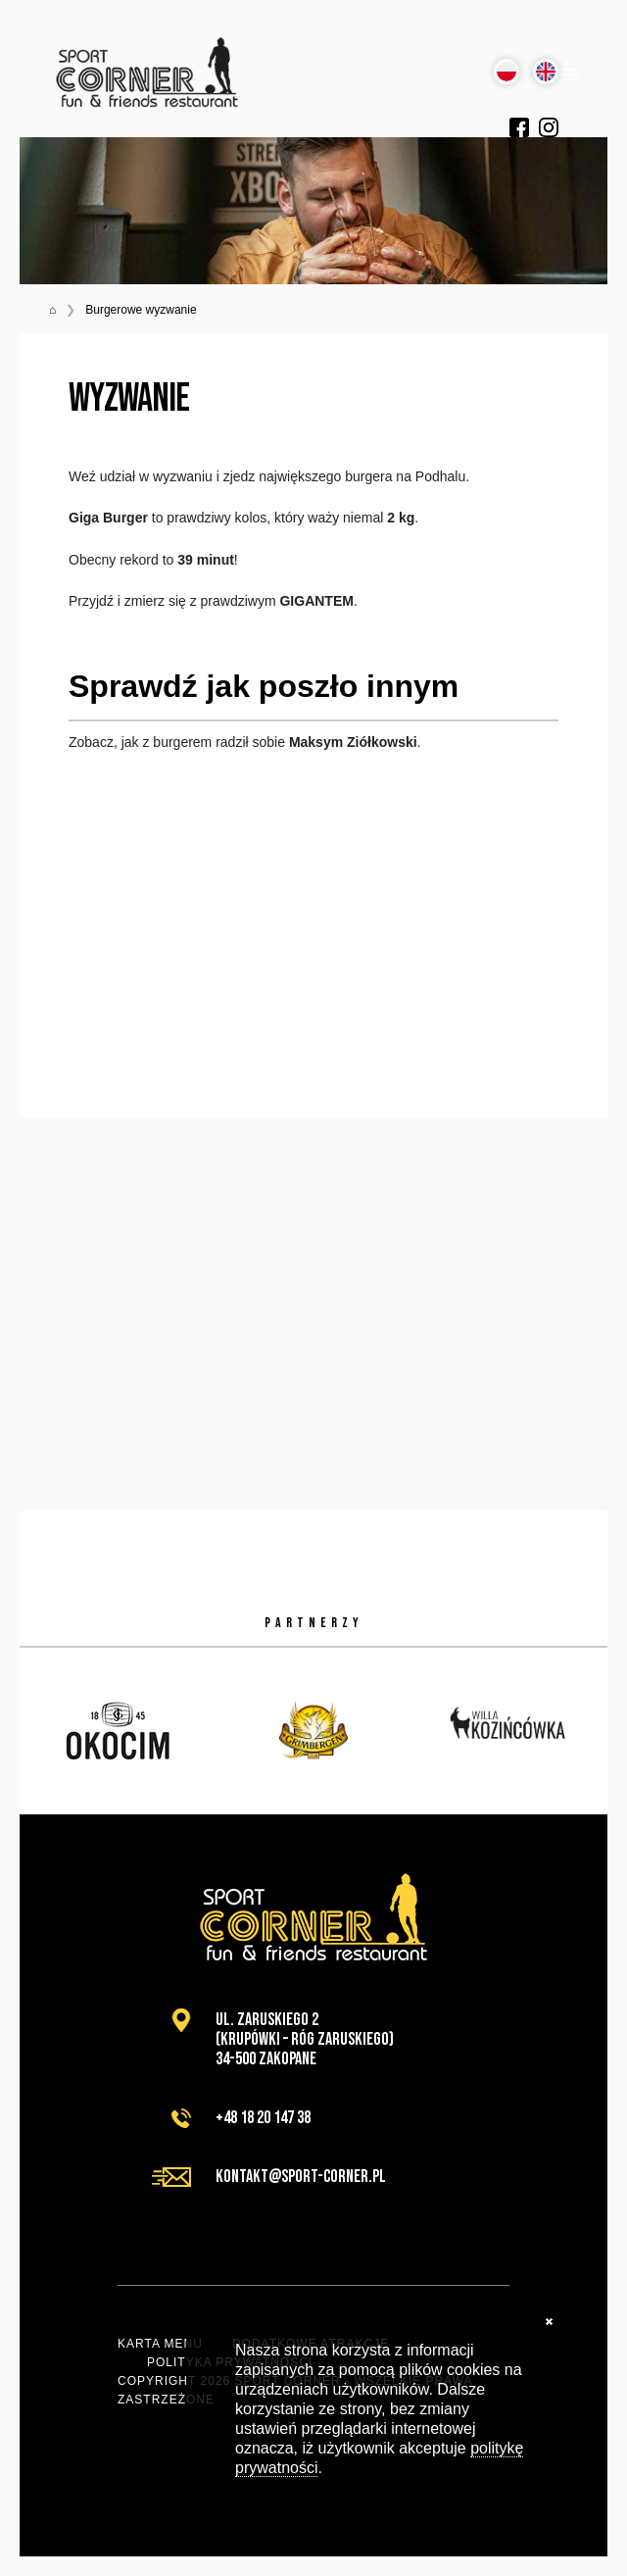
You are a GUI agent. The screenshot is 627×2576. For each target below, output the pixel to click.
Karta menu (160, 2344)
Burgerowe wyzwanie (140, 310)
